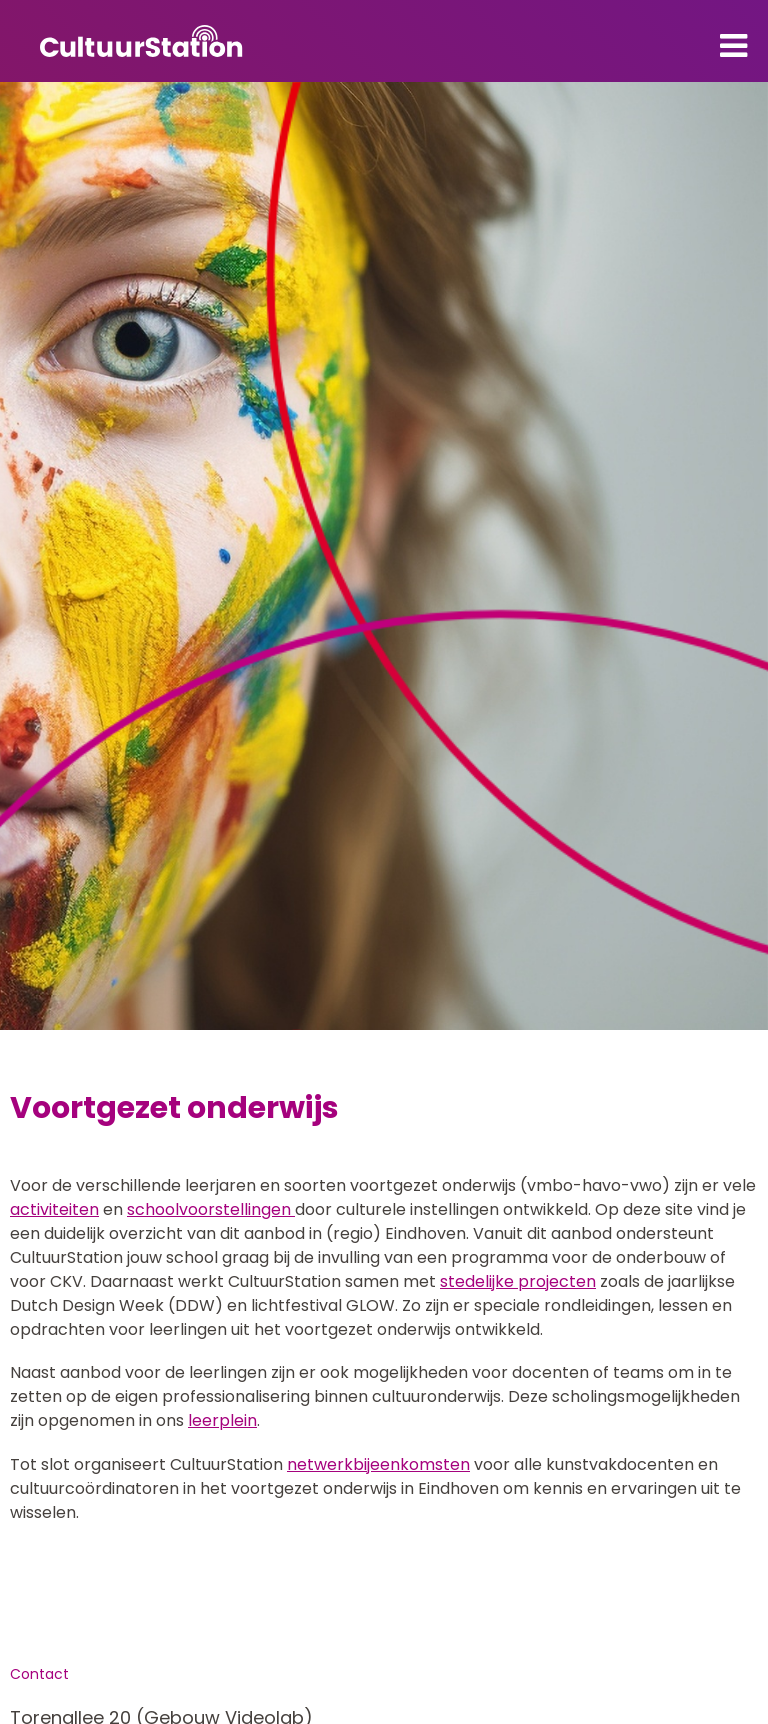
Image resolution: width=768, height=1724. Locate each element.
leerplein (222, 1420)
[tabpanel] (384, 556)
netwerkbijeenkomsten (378, 1464)
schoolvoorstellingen (211, 1209)
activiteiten (54, 1209)
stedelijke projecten (518, 1281)
